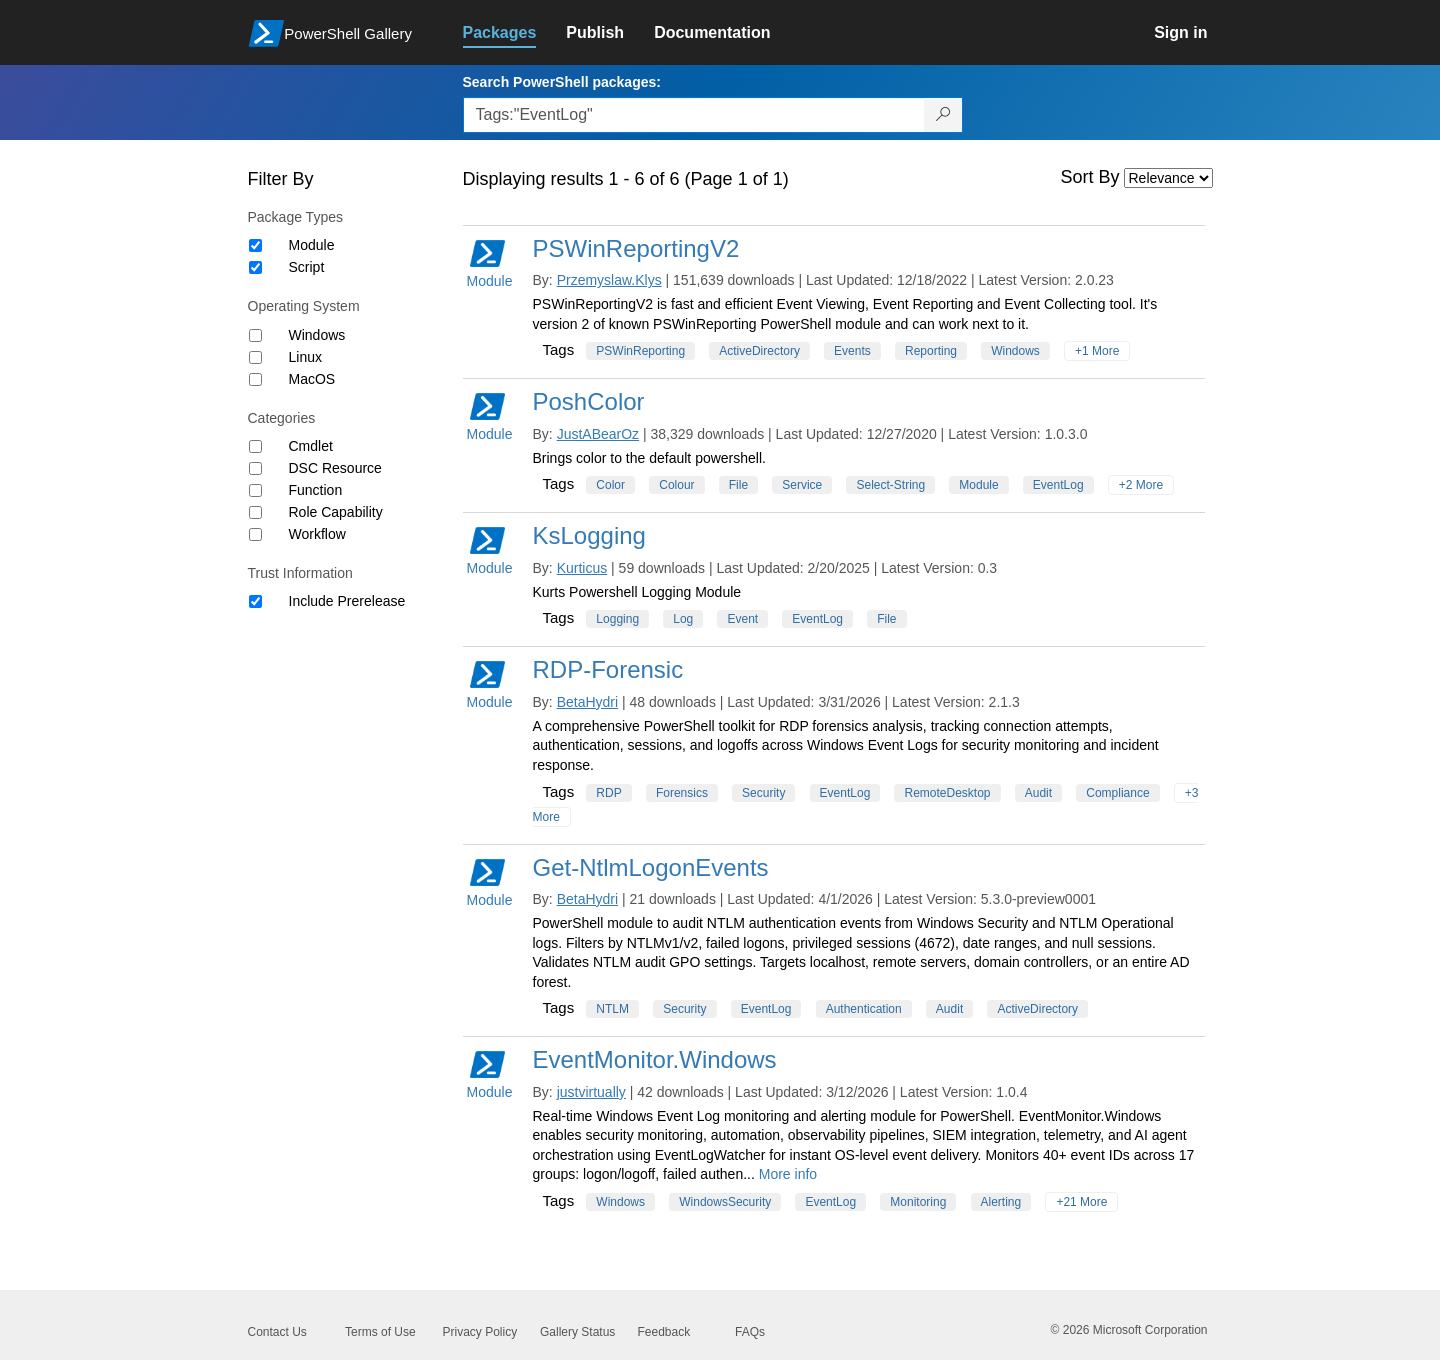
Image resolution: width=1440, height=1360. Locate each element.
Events (852, 351)
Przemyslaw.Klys (609, 280)
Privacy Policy (480, 1332)
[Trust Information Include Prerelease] (255, 601)
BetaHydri (587, 702)
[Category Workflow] (255, 534)
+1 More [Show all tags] (1097, 351)
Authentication (864, 1009)
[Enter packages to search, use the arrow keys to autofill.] (694, 115)
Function (316, 490)
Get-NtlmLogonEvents (651, 867)
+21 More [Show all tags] (1081, 1202)
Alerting (1001, 1202)
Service (802, 485)
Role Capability (336, 512)
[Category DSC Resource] (255, 468)
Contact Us (277, 1332)
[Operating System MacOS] (255, 379)
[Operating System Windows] (255, 335)
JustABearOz (598, 434)
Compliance (1117, 793)
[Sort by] (1168, 178)
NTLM (612, 1009)
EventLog (1058, 485)
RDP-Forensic (608, 669)
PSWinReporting (640, 351)
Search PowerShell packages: (562, 82)
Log (683, 619)
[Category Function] (255, 490)
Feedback (664, 1332)
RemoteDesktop (947, 793)
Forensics (682, 793)
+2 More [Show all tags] (1141, 485)
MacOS (312, 379)
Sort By (1090, 177)
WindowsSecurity (725, 1202)
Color (610, 485)
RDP (608, 793)
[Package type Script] (255, 267)
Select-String (890, 485)
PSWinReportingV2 (636, 248)
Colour (676, 485)
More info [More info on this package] (788, 1174)
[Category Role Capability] (255, 512)
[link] (515, 33)
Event (742, 619)
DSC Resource (335, 468)
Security (763, 793)
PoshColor (589, 401)
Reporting (931, 351)
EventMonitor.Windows (655, 1059)
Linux (305, 357)
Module (312, 245)
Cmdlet (311, 446)
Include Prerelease (347, 601)
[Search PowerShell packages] (943, 115)
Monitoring (918, 1202)
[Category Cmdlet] (255, 446)
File (738, 485)
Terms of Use (380, 1332)
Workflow (317, 534)
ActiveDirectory (759, 351)
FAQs (750, 1332)
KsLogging (589, 535)
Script (307, 267)
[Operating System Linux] (255, 357)
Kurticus (582, 568)
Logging (617, 619)
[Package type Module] (255, 245)
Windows (317, 335)
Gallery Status (577, 1332)
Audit (1038, 793)
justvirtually (591, 1092)
